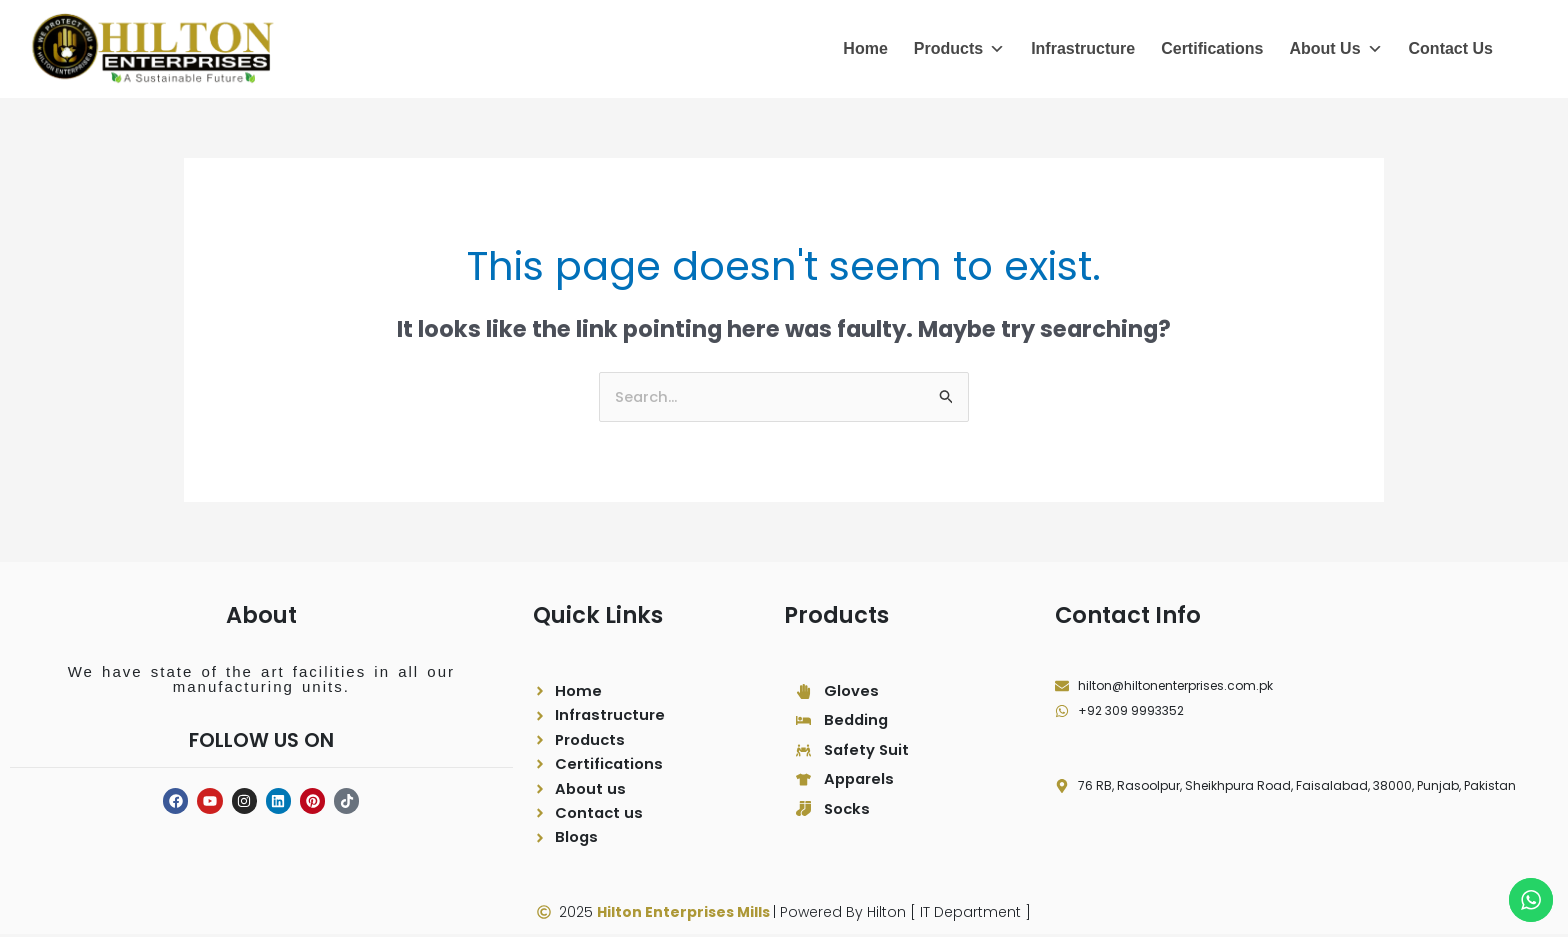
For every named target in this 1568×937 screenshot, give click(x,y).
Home (865, 48)
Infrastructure (1083, 48)
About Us (1335, 49)
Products (959, 49)
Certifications (1212, 48)
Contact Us (1451, 48)
